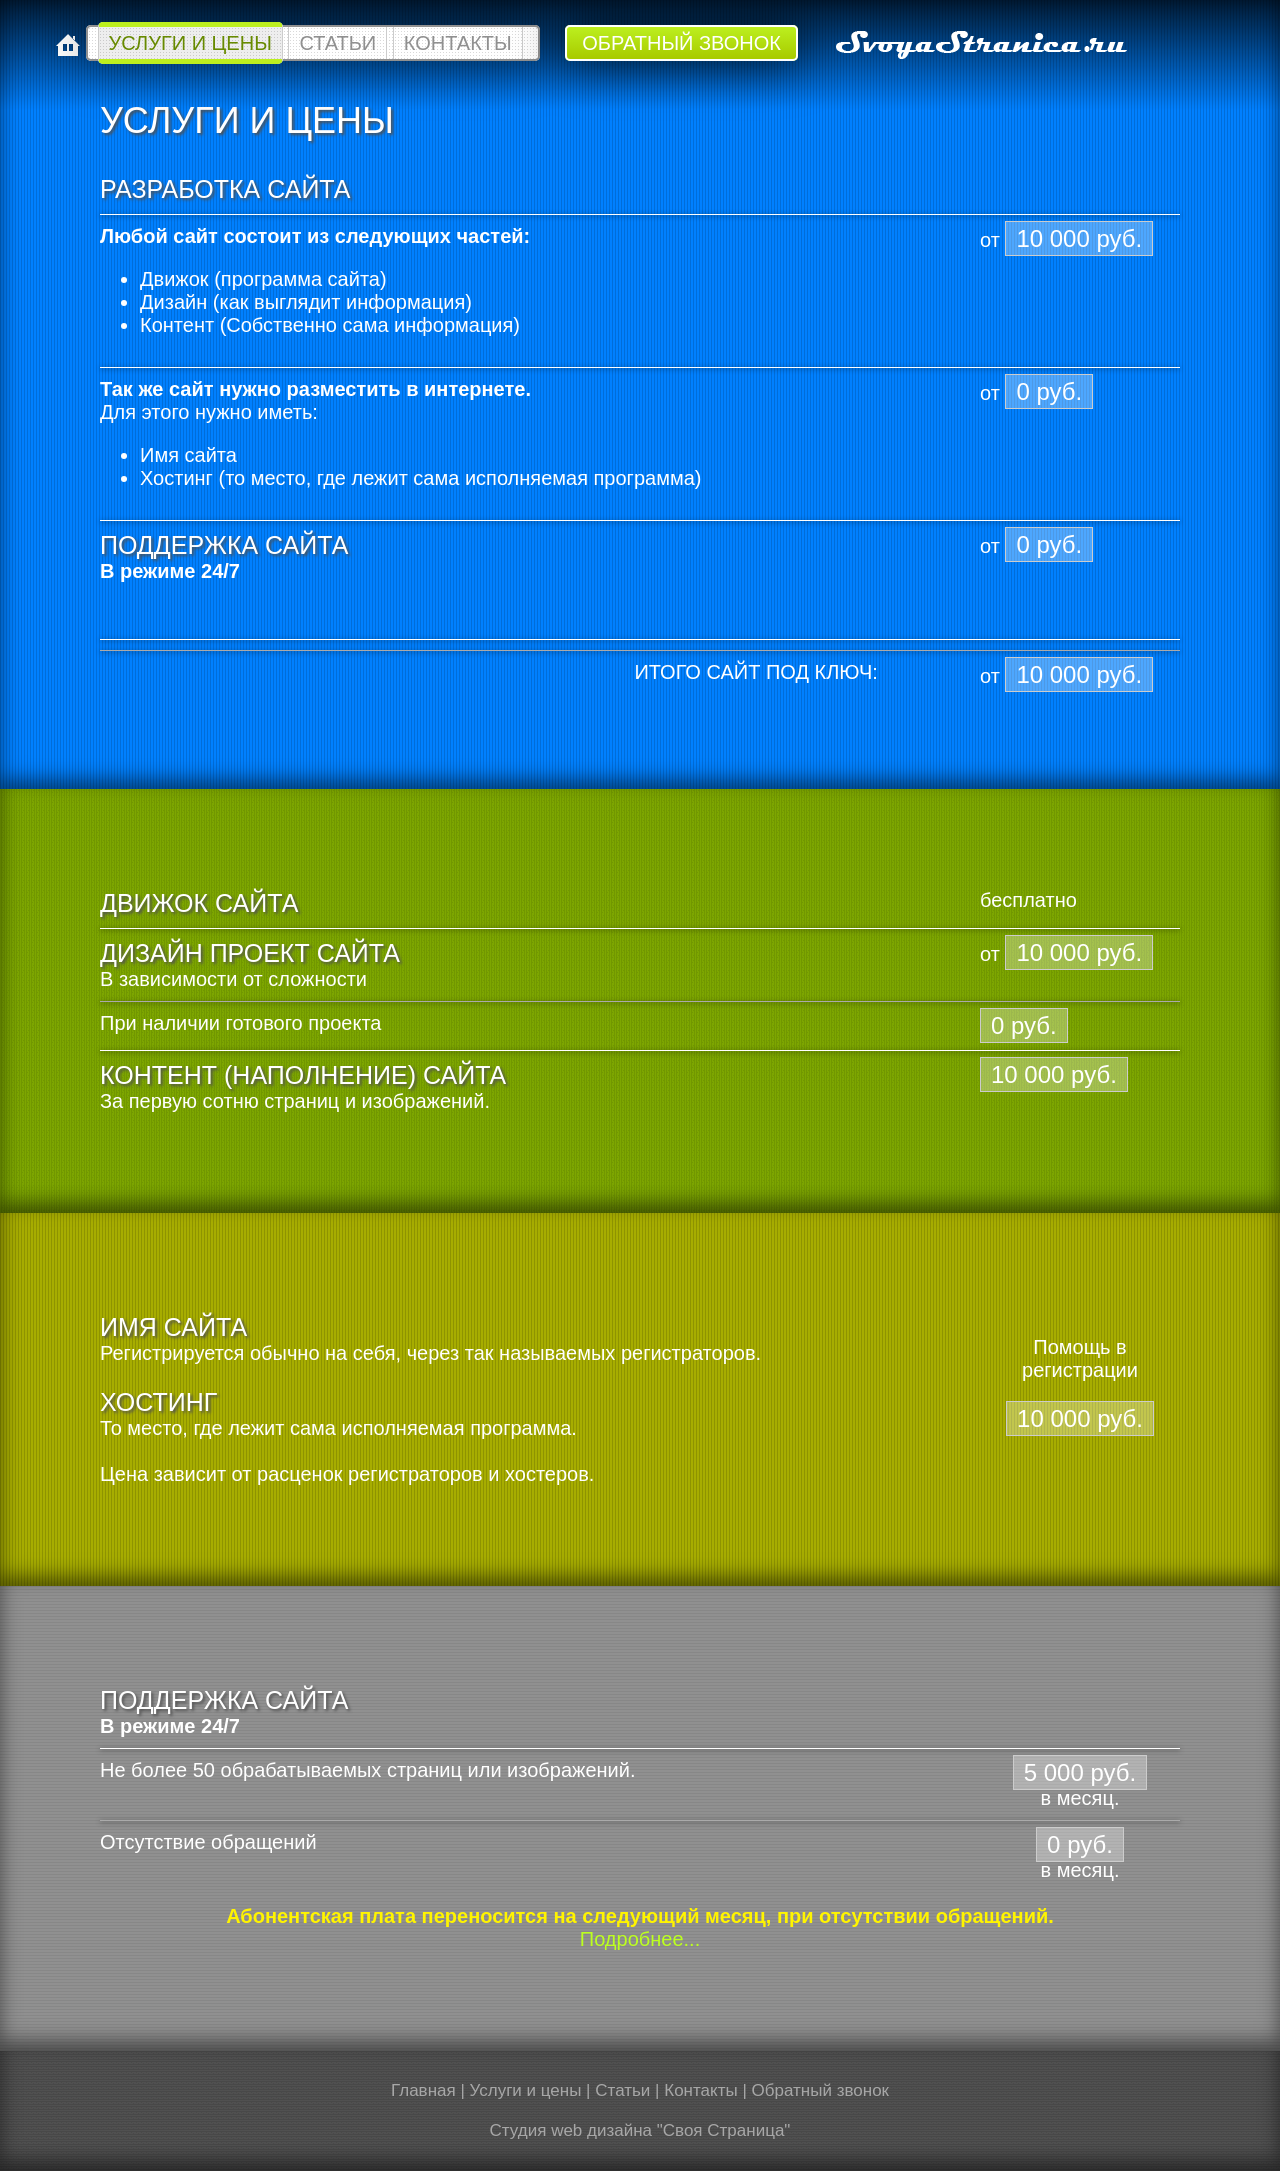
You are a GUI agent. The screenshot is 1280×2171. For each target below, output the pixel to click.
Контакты (458, 43)
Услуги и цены (190, 43)
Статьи (337, 43)
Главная (423, 2090)
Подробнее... (640, 1939)
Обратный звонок (681, 43)
